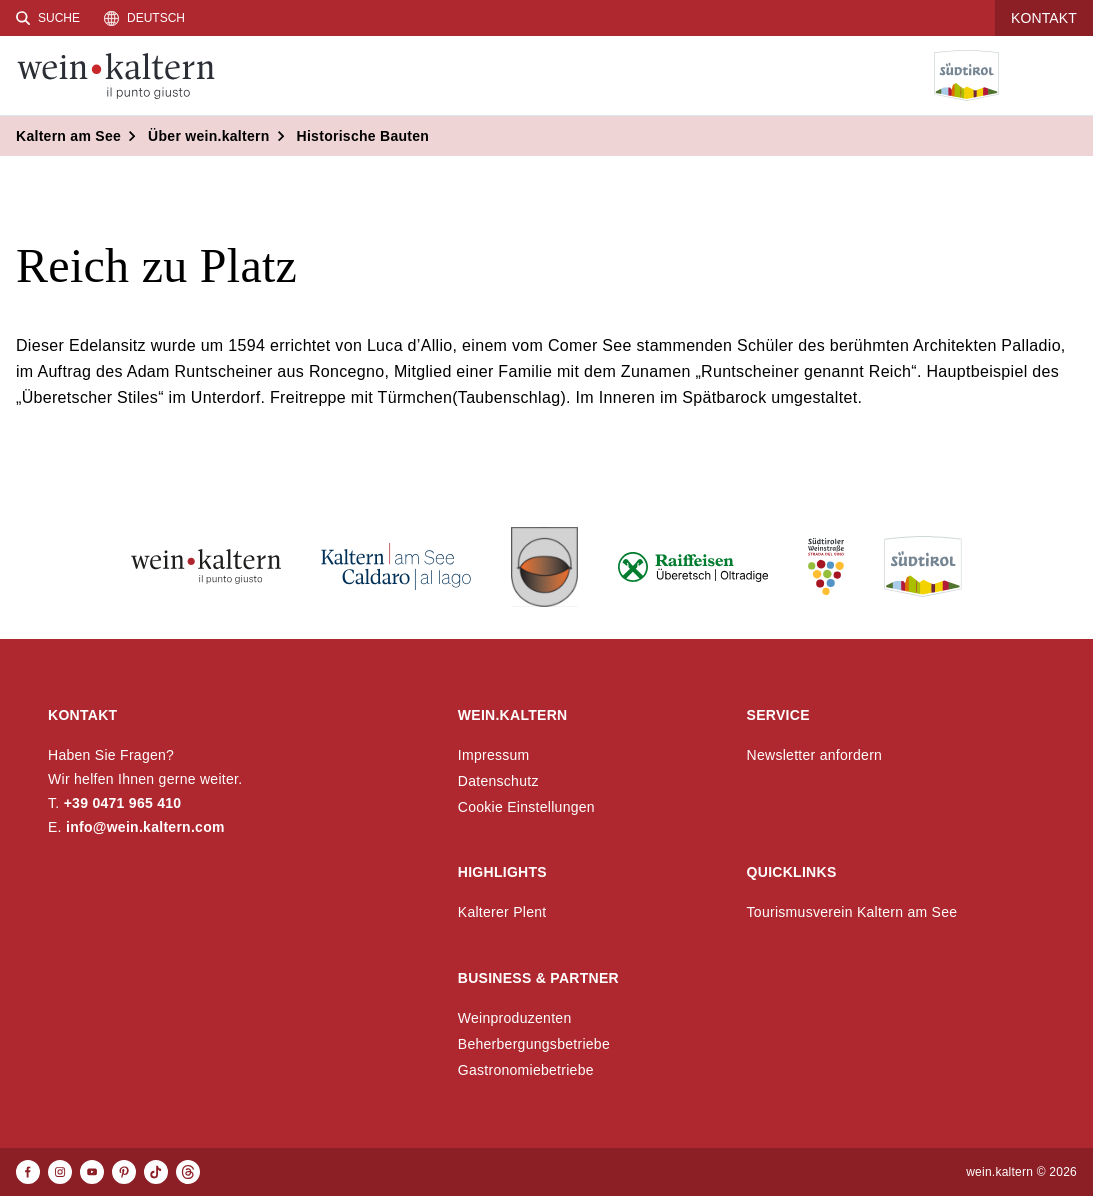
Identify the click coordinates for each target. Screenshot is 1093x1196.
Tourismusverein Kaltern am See (852, 912)
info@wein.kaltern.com (145, 827)
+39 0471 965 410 (123, 803)
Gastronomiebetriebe (526, 1070)
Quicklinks (792, 872)
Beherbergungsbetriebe (534, 1044)
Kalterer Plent (502, 912)
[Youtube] (92, 1172)
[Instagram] (60, 1172)
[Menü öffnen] (1062, 76)
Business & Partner (538, 978)
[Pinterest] (124, 1172)
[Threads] (188, 1172)
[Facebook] (28, 1172)
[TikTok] (156, 1172)
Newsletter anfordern (815, 755)
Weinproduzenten (515, 1018)
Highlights (502, 872)
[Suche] (48, 18)
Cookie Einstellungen (526, 807)
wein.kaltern (513, 715)
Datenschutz (498, 781)
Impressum (494, 755)
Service (778, 715)
